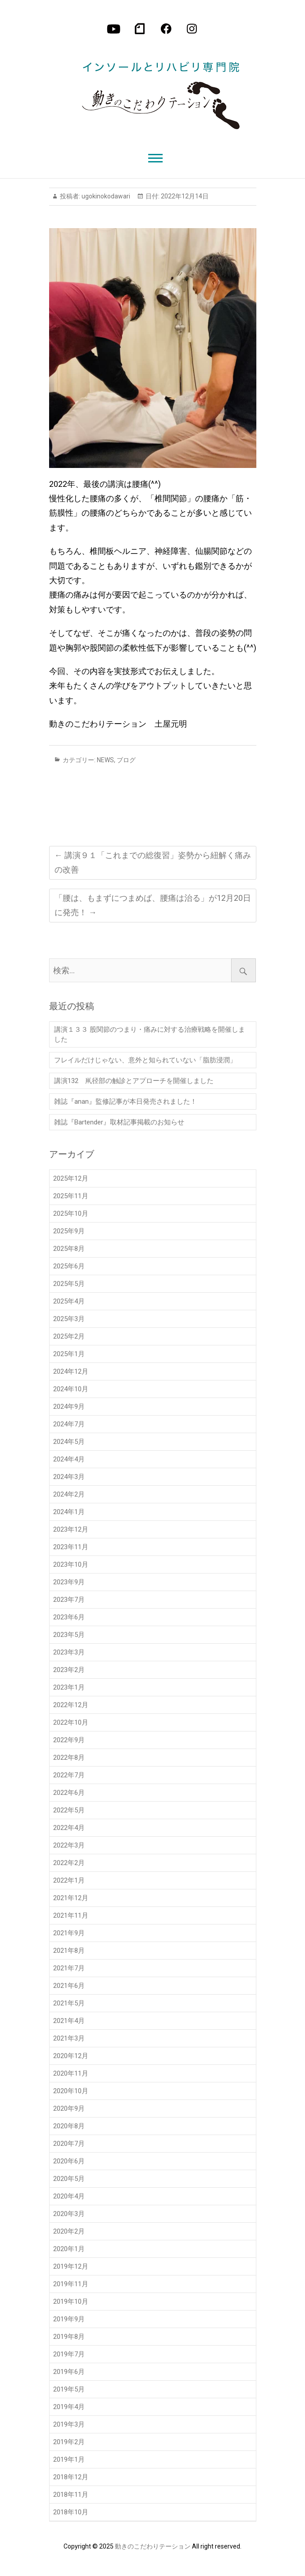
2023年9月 (69, 1582)
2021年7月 (69, 1968)
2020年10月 (70, 2091)
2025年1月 (69, 1354)
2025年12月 (70, 1178)
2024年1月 (69, 1512)
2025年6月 (69, 1266)
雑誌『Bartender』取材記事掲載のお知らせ (119, 1122)
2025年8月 (69, 1249)
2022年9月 (69, 1740)
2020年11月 (70, 2073)
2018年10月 (70, 2512)
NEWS (105, 760)
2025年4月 (69, 1301)
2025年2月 (69, 1336)
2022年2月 (69, 1863)
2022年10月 (70, 1722)
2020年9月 (69, 2108)
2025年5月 (69, 1284)
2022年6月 (69, 1793)
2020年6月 (69, 2161)
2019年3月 (69, 2424)
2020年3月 (69, 2214)
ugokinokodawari (105, 196)
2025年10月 (70, 1213)
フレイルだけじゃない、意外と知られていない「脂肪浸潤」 (145, 1060)
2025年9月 (69, 1231)
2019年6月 (69, 2372)
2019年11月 (70, 2284)
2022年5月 (69, 1810)
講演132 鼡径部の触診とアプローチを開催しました (134, 1081)
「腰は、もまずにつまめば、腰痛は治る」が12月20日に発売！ (153, 905)
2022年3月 (69, 1845)
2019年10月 (70, 2301)
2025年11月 (70, 1196)
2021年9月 (69, 1933)
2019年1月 (69, 2459)
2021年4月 (69, 2021)
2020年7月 (69, 2144)
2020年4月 (69, 2196)
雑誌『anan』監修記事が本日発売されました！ (125, 1101)
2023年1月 (69, 1687)
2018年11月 (70, 2495)
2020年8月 (69, 2126)
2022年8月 (69, 1757)
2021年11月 (70, 1915)
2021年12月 (70, 1898)
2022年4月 (69, 1828)
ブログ (126, 760)
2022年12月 (70, 1705)
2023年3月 (69, 1652)
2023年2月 (69, 1670)
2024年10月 (70, 1389)
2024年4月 (69, 1459)
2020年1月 (69, 2249)
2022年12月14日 (184, 196)
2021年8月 (69, 1951)
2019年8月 (69, 2337)
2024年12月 (70, 1371)
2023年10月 (70, 1564)
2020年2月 (69, 2231)
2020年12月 (70, 2056)
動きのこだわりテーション (153, 2546)
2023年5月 (69, 1635)
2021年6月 (69, 1986)
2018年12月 (70, 2477)
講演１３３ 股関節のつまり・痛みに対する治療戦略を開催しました (149, 1034)
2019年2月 (69, 2442)
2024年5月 (69, 1442)
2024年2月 (69, 1494)
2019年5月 (69, 2389)
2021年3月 (69, 2038)
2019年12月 (70, 2266)
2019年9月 (69, 2319)
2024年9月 (69, 1407)
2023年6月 (69, 1617)
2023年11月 (70, 1547)
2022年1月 (69, 1880)
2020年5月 (69, 2179)
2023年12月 (70, 1529)
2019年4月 (69, 2407)
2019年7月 (69, 2354)
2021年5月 (69, 2003)
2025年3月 (69, 1319)
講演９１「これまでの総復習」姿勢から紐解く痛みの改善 (153, 862)
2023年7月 (69, 1600)
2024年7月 (69, 1424)
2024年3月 (69, 1477)
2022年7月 (69, 1775)
